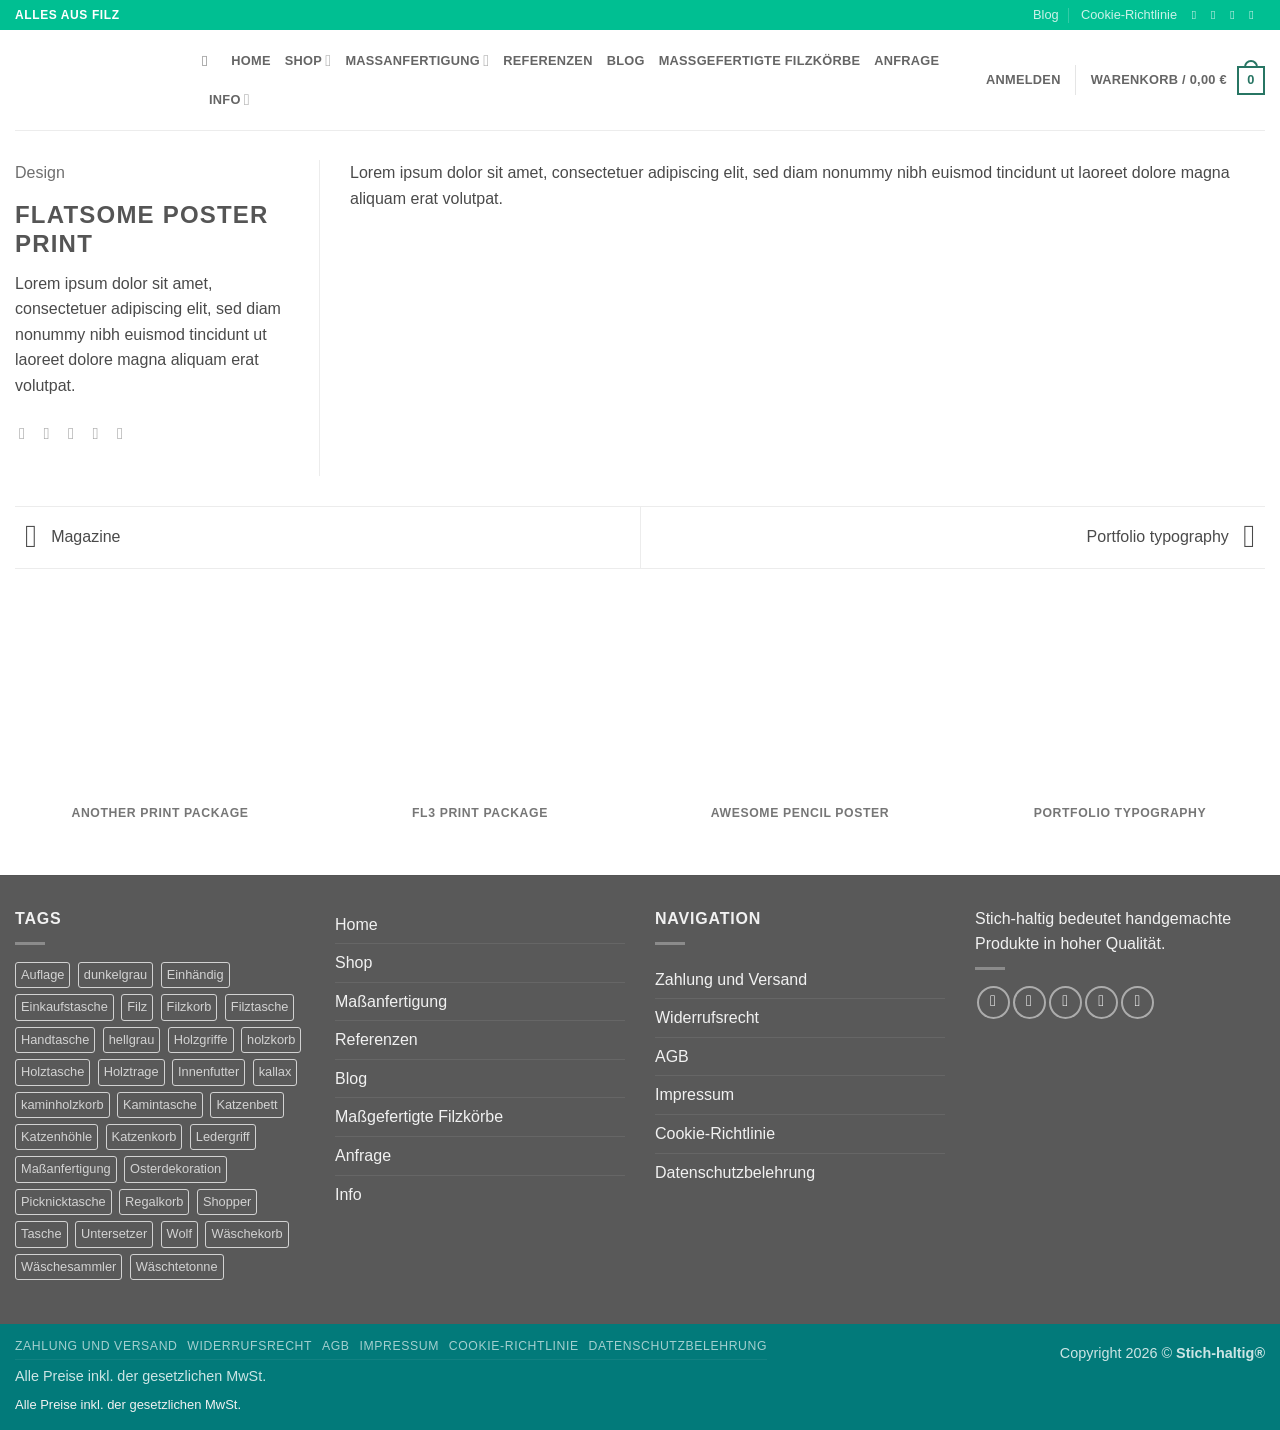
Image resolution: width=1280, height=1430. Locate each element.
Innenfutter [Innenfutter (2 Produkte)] (208, 1071)
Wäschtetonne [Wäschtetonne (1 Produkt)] (177, 1266)
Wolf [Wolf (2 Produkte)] (179, 1233)
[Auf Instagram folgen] (1217, 15)
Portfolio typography (1171, 536)
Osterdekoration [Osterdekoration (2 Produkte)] (175, 1168)
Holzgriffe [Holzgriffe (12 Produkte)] (201, 1039)
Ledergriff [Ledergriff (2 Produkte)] (223, 1136)
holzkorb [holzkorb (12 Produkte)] (271, 1039)
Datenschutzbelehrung (735, 1172)
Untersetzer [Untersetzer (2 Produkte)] (114, 1233)
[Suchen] (209, 61)
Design (40, 172)
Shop (308, 60)
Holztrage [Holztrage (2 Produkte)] (131, 1071)
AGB (672, 1056)
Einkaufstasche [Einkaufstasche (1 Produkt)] (64, 1006)
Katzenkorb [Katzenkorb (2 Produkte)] (144, 1136)
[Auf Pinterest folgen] (1137, 1002)
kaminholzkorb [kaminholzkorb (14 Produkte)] (62, 1104)
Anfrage (906, 60)
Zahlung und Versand (731, 979)
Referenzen (547, 60)
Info (229, 99)
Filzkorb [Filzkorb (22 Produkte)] (189, 1006)
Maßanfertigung (417, 60)
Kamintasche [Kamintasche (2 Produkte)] (160, 1104)
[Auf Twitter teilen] (52, 433)
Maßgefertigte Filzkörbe (760, 60)
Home (250, 60)
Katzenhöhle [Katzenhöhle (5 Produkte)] (56, 1136)
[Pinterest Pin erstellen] (100, 433)
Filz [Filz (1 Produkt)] (137, 1006)
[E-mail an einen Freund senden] (76, 433)
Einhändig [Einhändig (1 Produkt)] (195, 974)
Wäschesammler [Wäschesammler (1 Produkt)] (68, 1266)
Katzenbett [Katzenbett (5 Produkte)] (246, 1104)
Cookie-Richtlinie (1129, 14)
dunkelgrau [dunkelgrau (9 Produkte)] (115, 974)
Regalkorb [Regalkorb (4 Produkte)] (154, 1201)
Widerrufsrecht (707, 1017)
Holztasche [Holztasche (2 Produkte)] (52, 1071)
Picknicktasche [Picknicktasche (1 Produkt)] (63, 1201)
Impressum (694, 1094)
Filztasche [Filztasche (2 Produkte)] (260, 1006)
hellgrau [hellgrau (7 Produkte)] (132, 1039)
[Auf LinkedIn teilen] (125, 433)
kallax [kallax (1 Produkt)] (275, 1071)
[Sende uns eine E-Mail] (1255, 15)
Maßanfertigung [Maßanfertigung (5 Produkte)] (66, 1168)
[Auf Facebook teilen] (27, 433)
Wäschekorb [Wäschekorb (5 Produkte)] (246, 1233)
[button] (1178, 81)
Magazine (73, 536)
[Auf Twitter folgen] (1236, 15)
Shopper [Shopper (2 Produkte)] (227, 1201)
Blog (1046, 14)
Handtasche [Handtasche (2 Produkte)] (55, 1039)
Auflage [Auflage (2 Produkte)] (42, 974)
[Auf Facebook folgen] (1198, 15)
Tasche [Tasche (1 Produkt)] (41, 1233)
